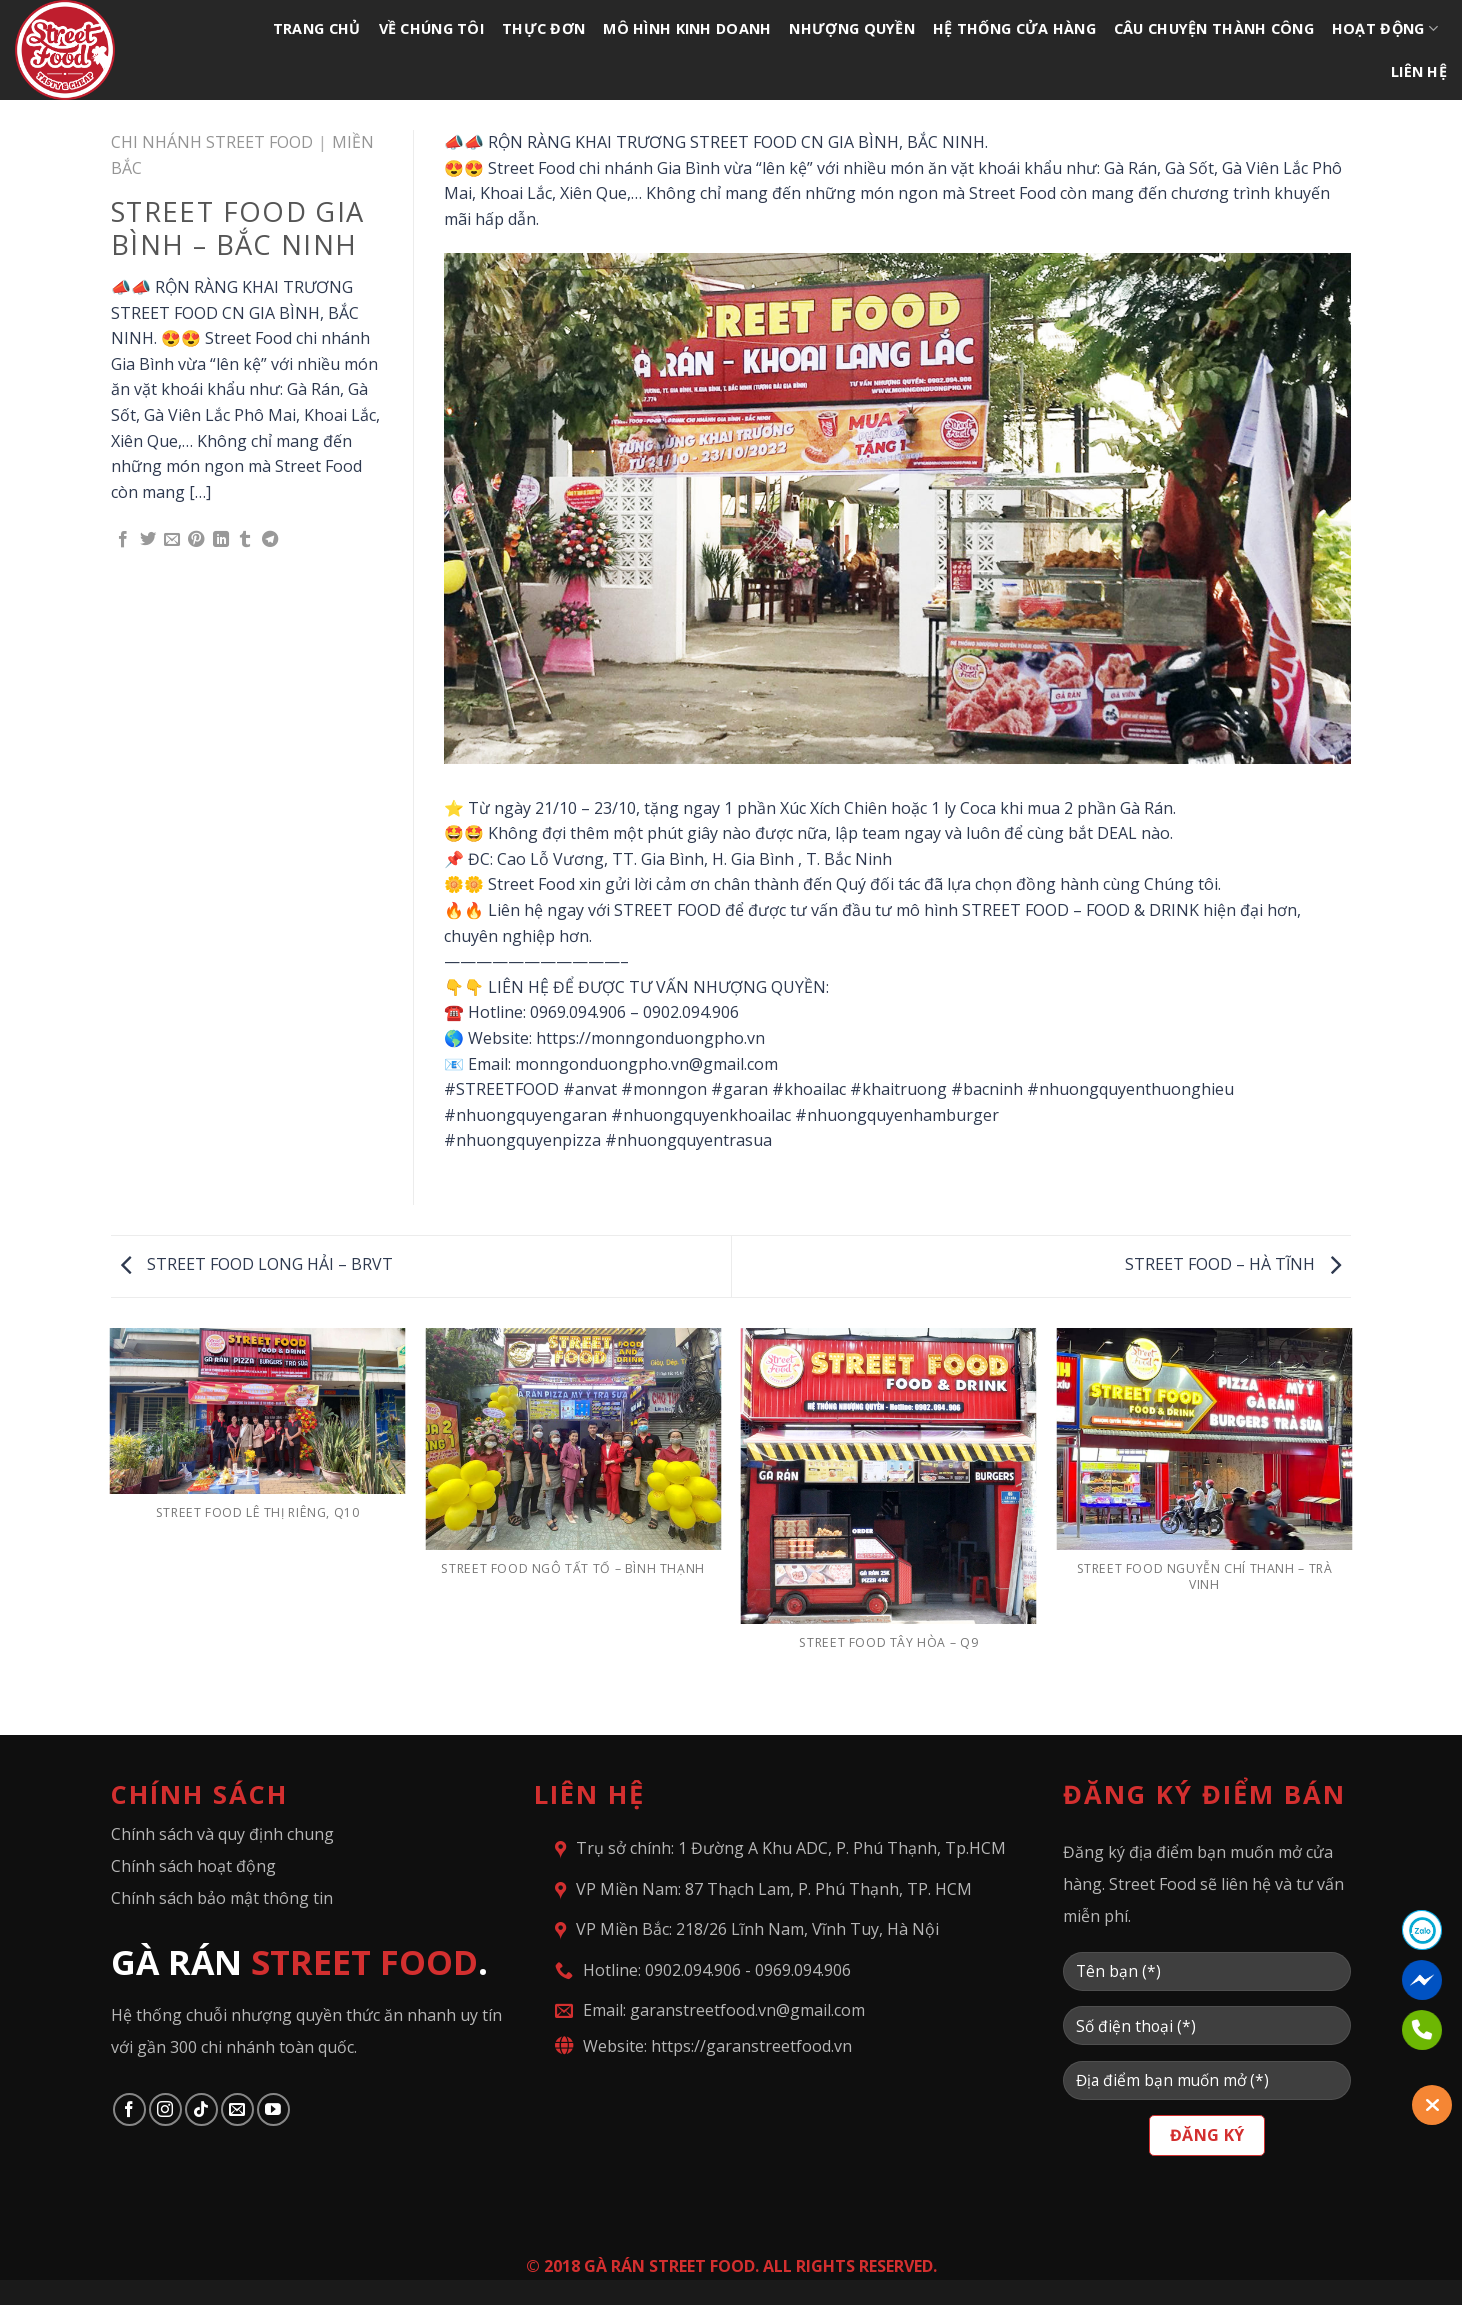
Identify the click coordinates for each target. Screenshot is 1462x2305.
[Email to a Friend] (172, 540)
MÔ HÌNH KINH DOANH (687, 28)
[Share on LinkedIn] (221, 540)
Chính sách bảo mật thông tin (222, 1898)
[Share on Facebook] (123, 540)
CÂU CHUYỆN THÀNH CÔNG (1214, 28)
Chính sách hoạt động (193, 1866)
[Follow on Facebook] (129, 2109)
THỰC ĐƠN (543, 28)
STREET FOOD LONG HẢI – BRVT (257, 1264)
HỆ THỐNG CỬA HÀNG (1014, 28)
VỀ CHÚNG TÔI (431, 28)
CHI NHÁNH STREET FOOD (212, 142)
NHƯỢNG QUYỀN (851, 28)
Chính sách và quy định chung (222, 1834)
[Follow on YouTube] (273, 2109)
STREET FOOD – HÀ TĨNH (1233, 1264)
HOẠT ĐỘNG (1385, 28)
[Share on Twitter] (148, 540)
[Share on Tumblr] (245, 540)
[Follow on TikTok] (201, 2109)
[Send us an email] (237, 2109)
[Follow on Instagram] (165, 2109)
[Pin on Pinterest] (196, 540)
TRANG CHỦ (317, 28)
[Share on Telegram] (270, 540)
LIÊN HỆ (1419, 71)
